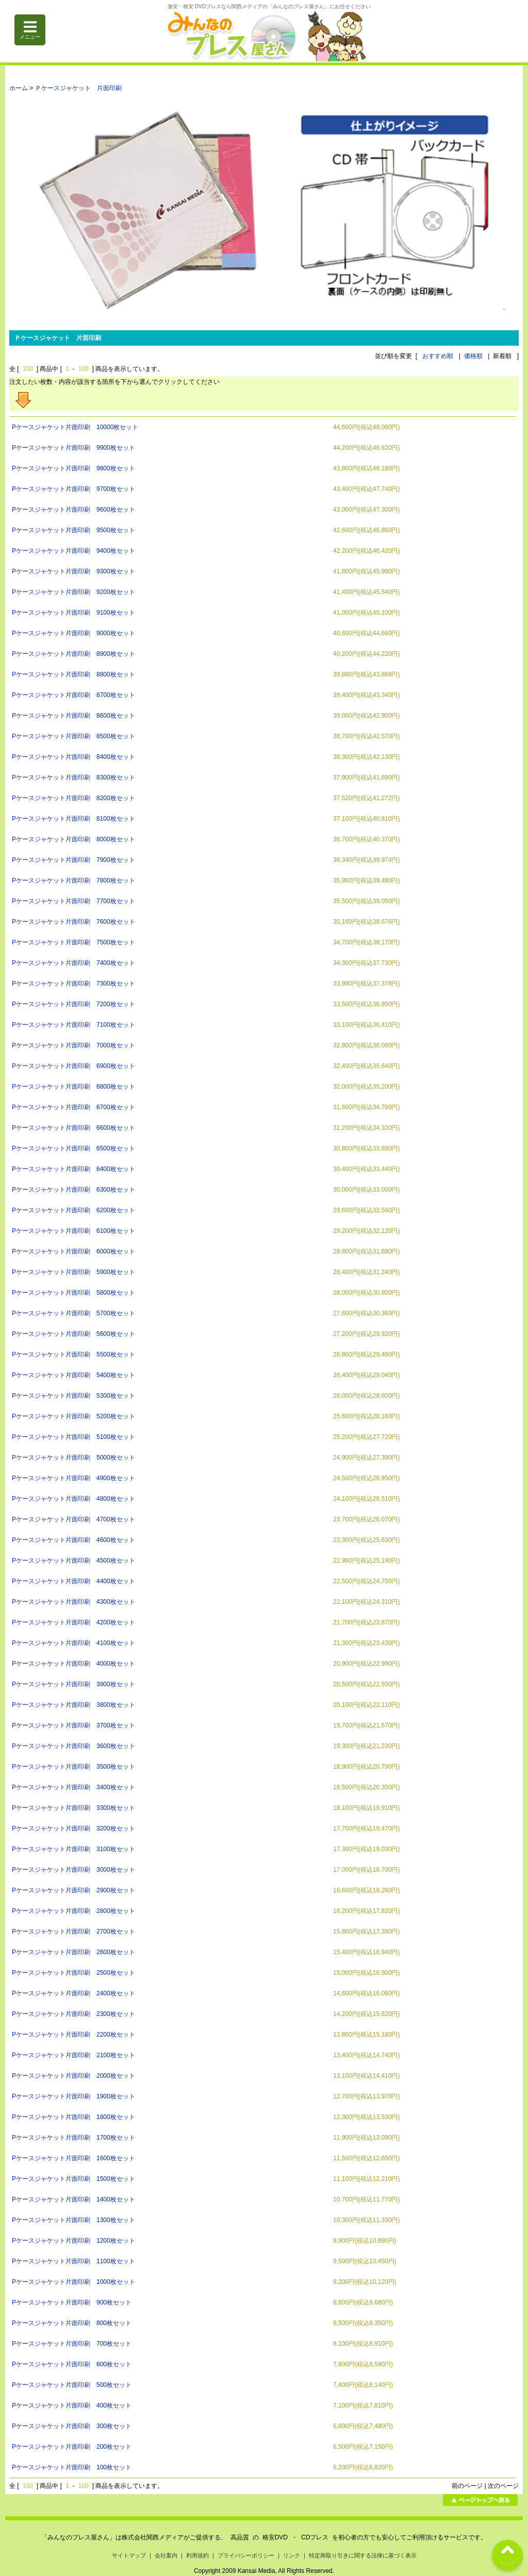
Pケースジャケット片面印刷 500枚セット (71, 2384)
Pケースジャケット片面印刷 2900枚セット (73, 1890)
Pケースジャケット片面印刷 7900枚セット (73, 859)
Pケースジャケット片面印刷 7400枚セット (73, 963)
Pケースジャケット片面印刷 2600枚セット (73, 1952)
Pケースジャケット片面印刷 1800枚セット (73, 2117)
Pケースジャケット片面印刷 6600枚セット (73, 1127)
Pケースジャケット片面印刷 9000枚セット (73, 633)
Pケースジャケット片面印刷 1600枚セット (73, 2158)
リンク (291, 2555)
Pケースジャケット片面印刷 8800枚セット (73, 674)
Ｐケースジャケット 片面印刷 (78, 88)
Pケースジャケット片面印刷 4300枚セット (73, 1601)
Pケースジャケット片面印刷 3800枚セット (73, 1704)
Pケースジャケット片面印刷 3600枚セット (73, 1746)
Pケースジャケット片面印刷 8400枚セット (73, 756)
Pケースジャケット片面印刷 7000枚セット (73, 1045)
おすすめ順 (437, 356)
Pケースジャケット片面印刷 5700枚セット (73, 1313)
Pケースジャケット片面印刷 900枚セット (71, 2302)
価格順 (473, 356)
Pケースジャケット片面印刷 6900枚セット (73, 1066)
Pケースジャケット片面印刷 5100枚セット (73, 1436)
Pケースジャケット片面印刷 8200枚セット (73, 798)
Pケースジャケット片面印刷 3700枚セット (73, 1725)
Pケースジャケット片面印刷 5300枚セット (73, 1395)
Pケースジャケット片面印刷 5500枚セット (73, 1354)
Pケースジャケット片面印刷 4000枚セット (73, 1663)
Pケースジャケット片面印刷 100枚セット (71, 2467)
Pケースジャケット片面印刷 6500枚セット (73, 1148)
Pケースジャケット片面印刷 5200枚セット (73, 1416)
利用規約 (197, 2555)
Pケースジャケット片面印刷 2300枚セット (73, 2014)
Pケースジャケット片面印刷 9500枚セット (73, 530)
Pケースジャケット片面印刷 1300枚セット (73, 2220)
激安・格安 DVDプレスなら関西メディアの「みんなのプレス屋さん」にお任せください (269, 6)
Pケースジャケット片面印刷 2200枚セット (73, 2034)
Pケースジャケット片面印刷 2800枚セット (73, 1910)
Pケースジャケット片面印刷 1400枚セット (73, 2199)
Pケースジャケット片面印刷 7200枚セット (73, 1004)
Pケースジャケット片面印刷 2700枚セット (73, 1931)
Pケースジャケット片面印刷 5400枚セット (73, 1375)
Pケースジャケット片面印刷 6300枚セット (73, 1189)
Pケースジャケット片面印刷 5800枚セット (73, 1292)
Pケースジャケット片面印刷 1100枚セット (73, 2261)
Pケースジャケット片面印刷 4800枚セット (73, 1498)
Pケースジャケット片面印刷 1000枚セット (73, 2281)
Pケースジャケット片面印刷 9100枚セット (73, 612)
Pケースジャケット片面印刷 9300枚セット (73, 571)
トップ (507, 2553)
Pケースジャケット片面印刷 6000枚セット (73, 1251)
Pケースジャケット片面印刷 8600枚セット (73, 715)
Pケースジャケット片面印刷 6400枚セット (73, 1169)
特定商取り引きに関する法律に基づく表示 (363, 2555)
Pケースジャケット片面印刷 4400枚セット (73, 1581)
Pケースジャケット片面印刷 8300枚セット (73, 777)
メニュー (30, 30)
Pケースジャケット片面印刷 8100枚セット (73, 818)
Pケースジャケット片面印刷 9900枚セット (73, 447)
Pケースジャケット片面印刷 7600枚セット (73, 921)
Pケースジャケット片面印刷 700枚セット (71, 2343)
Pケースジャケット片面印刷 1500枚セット (73, 2178)
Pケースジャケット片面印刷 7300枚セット (73, 983)
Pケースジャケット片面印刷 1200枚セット (73, 2240)
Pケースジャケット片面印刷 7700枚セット (73, 901)
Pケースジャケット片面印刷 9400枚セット (73, 550)
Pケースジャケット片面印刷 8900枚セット (73, 653)
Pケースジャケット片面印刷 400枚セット (71, 2405)
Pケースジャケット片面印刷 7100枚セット (73, 1024)
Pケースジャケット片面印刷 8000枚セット (73, 839)
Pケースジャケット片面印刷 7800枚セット (73, 880)
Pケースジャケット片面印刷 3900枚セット (73, 1684)
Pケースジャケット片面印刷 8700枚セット (73, 695)
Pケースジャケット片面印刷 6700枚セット (73, 1107)
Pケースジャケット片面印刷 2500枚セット (73, 1972)
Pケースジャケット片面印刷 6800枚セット (73, 1086)
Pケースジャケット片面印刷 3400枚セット (73, 1787)
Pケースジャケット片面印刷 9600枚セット (73, 509)
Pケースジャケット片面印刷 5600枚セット (73, 1333)
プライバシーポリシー (246, 2555)
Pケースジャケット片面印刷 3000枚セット (73, 1869)
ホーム (18, 88)
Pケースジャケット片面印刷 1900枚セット (73, 2096)
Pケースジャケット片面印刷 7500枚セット (73, 942)
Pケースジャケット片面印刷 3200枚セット (73, 1828)
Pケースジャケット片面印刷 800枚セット (71, 2323)
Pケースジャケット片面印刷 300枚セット (71, 2426)
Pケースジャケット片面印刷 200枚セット (71, 2446)
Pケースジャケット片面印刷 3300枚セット (73, 1807)
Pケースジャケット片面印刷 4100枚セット (73, 1643)
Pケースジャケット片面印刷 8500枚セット (73, 736)
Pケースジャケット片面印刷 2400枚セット (73, 1993)
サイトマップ (129, 2555)
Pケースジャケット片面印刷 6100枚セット (73, 1230)
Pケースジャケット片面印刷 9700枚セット (73, 489)
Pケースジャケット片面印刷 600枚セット (71, 2364)
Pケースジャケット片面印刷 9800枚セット (73, 468)
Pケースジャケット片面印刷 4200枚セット (73, 1622)
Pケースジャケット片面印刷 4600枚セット (73, 1540)
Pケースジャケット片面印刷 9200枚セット (73, 592)
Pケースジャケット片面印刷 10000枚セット (75, 427)
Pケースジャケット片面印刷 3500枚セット (73, 1766)
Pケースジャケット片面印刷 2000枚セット (73, 2075)
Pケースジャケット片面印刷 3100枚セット (73, 1849)
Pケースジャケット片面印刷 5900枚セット (73, 1272)
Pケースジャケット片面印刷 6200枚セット (73, 1210)
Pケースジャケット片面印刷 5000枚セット (73, 1457)
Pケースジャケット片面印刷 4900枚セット (73, 1478)
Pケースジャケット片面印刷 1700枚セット (73, 2137)
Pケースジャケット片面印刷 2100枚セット (73, 2055)
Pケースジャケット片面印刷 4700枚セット (73, 1519)
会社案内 (166, 2555)
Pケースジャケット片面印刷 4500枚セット (73, 1560)
